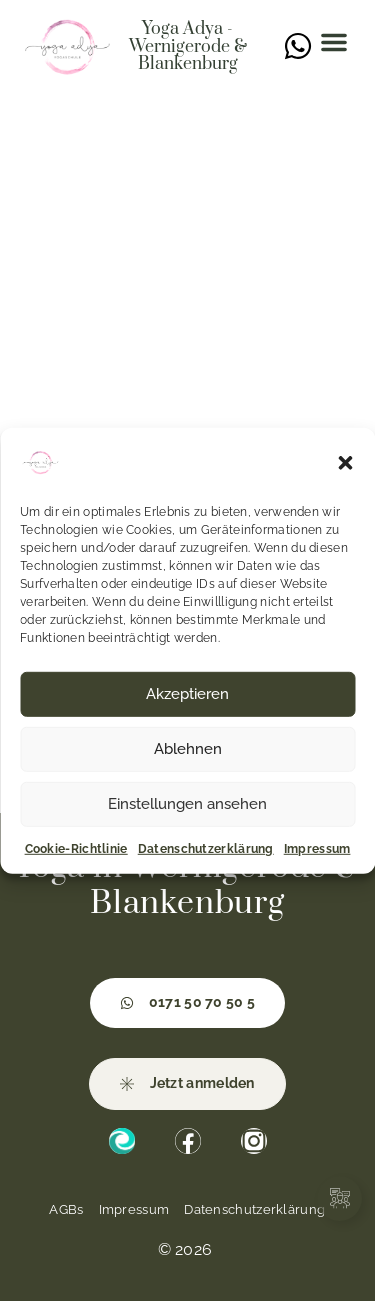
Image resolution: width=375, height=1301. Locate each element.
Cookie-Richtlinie (76, 848)
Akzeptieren (187, 694)
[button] (345, 462)
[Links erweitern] (339, 1198)
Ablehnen (188, 749)
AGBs (66, 1209)
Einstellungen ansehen (187, 804)
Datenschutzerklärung (206, 848)
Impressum (317, 848)
